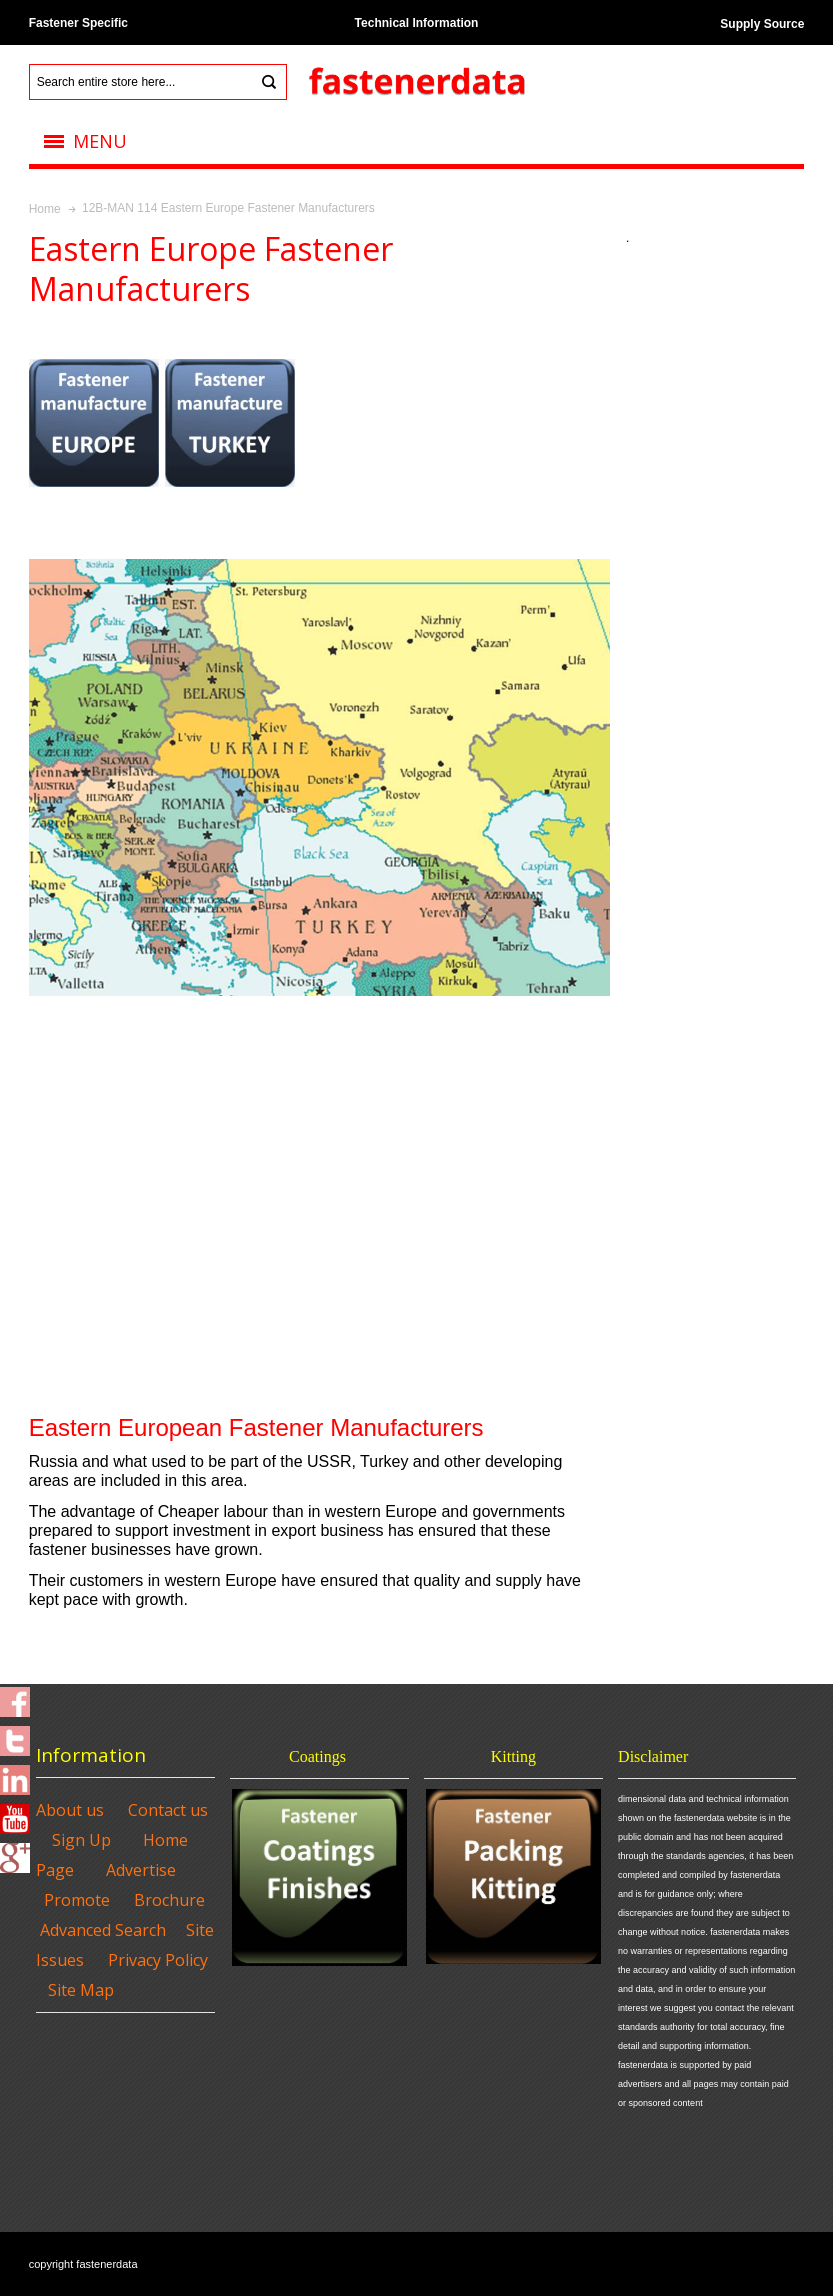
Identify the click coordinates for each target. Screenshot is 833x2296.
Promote (77, 1900)
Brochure (169, 1900)
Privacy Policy (158, 1960)
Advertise (141, 1870)
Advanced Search (103, 1930)
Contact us (168, 1810)
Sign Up (81, 1840)
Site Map (81, 1990)
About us (70, 1810)
